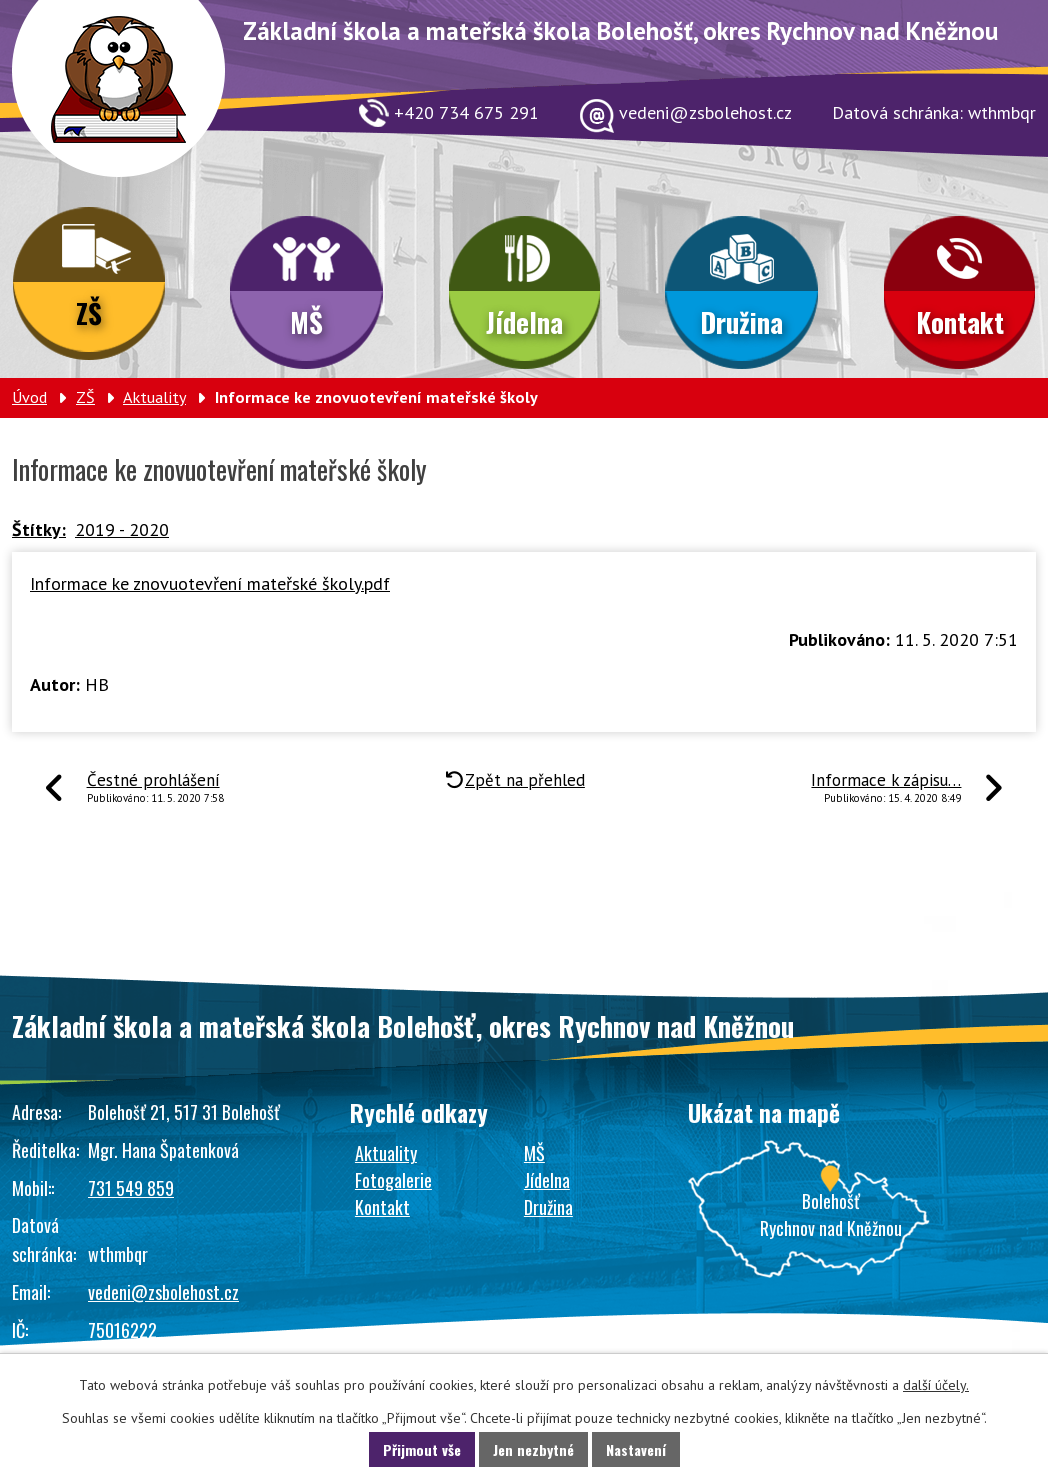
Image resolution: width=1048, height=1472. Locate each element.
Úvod (29, 397)
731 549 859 (131, 1188)
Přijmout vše (422, 1449)
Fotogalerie (393, 1180)
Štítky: (39, 529)
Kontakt (960, 322)
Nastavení (636, 1449)
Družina (741, 322)
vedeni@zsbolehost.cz (163, 1292)
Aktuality (154, 397)
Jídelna (524, 322)
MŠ (306, 322)
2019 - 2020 (122, 529)
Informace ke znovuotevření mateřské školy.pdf (210, 583)
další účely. (936, 1385)
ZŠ (89, 313)
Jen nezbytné (533, 1449)
